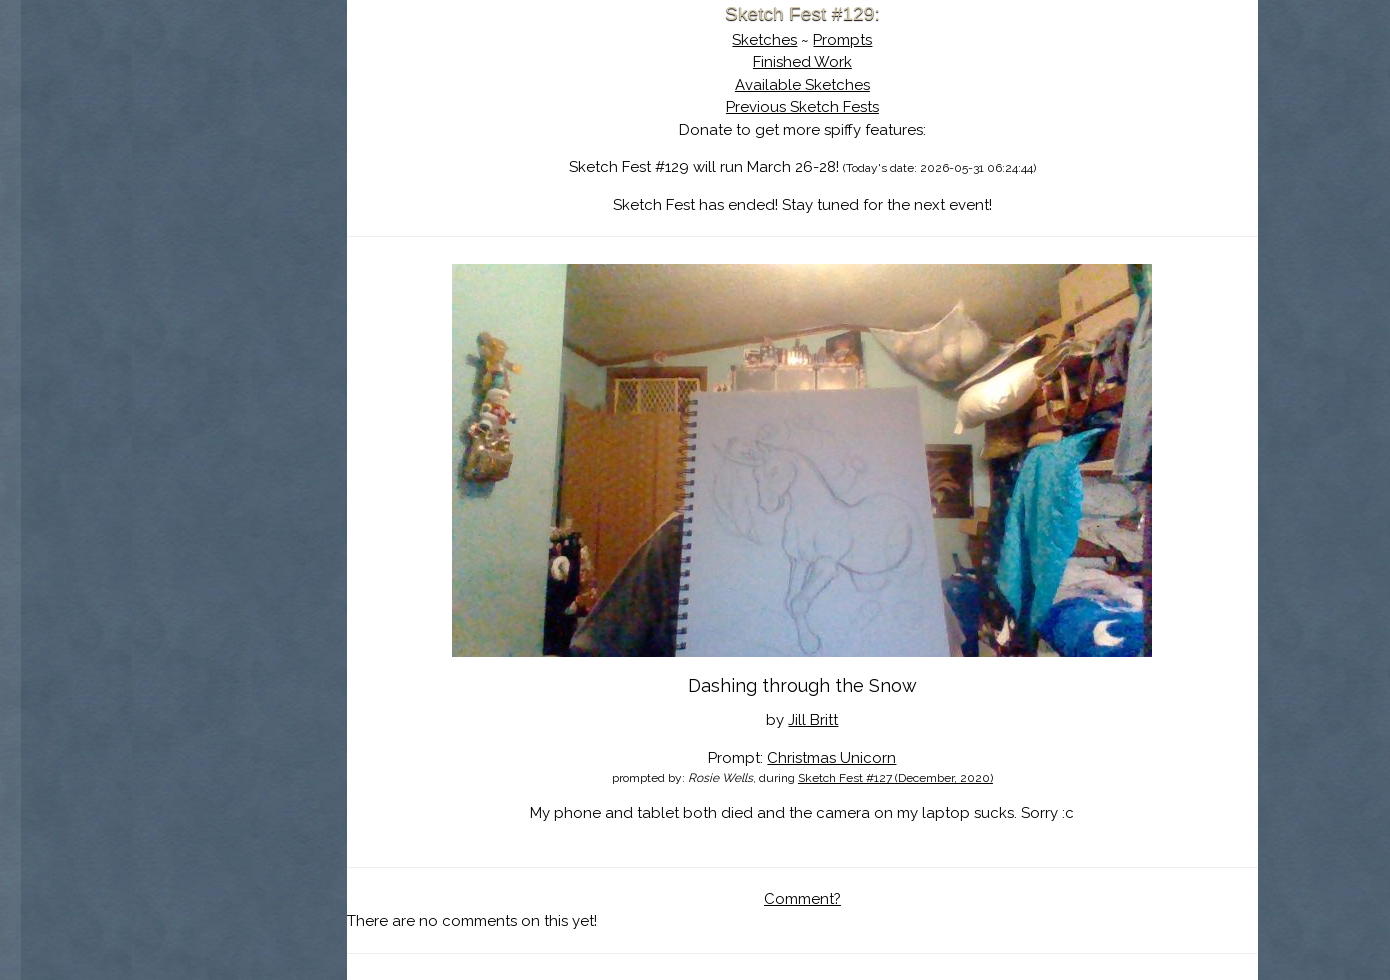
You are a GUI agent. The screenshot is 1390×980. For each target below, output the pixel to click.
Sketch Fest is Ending (282, 113)
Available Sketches (844, 85)
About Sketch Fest (282, 143)
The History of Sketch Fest (282, 174)
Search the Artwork (282, 204)
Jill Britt (856, 720)
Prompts (885, 40)
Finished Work (844, 62)
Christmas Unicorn (874, 758)
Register (324, 235)
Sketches (807, 40)
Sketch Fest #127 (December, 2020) (937, 778)
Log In (234, 235)
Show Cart (251, 261)
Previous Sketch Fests (844, 107)
